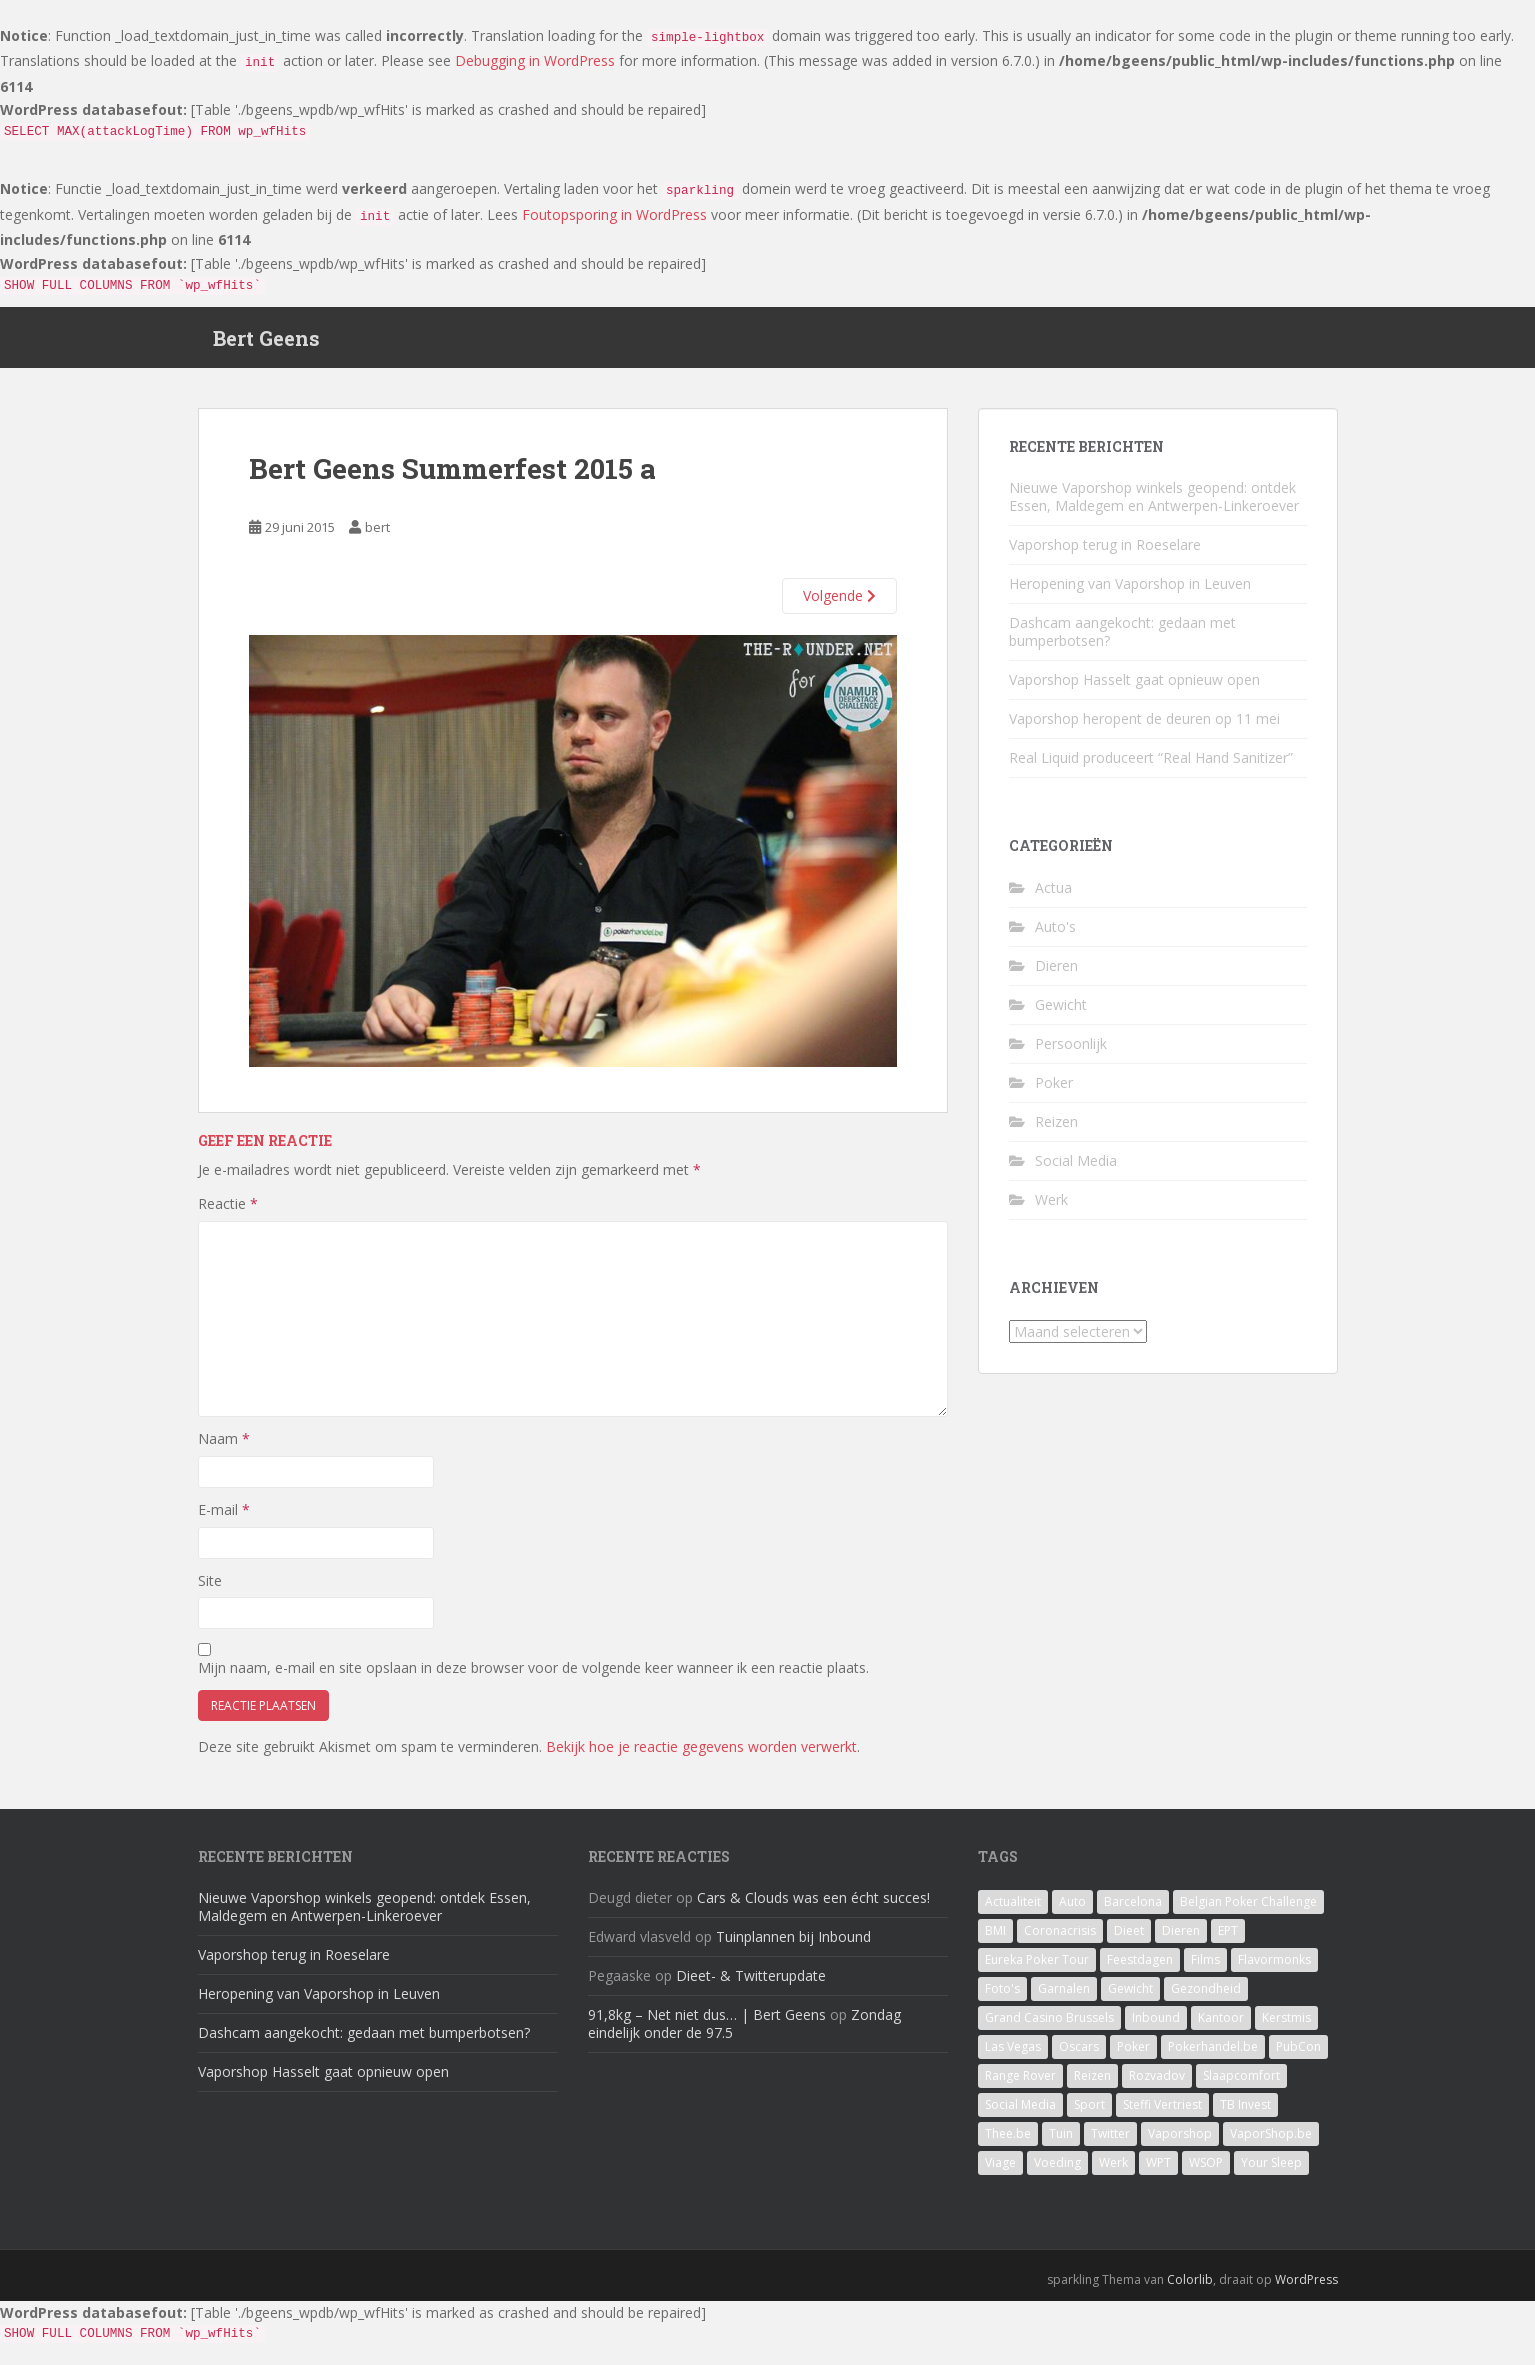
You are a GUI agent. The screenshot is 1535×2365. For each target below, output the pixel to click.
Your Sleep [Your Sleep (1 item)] (1271, 2172)
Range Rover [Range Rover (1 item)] (1020, 2085)
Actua (1053, 896)
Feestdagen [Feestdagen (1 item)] (1140, 1969)
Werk (1051, 1208)
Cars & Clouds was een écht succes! (813, 1907)
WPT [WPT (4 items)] (1158, 2172)
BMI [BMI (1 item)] (995, 1940)
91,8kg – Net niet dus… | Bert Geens (707, 2024)
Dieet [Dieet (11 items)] (1129, 1940)
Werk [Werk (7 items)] (1113, 2172)
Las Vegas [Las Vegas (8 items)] (1013, 2056)
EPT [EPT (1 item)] (1228, 1940)
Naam (224, 1448)
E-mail (224, 1518)
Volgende (839, 605)
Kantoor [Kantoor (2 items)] (1221, 2027)
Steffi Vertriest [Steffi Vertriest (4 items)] (1162, 2114)
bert (377, 536)
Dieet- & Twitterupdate (751, 1985)
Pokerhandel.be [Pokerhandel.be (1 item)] (1213, 2056)
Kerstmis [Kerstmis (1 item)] (1286, 2027)
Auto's (1055, 935)
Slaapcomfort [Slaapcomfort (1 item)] (1241, 2085)
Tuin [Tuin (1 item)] (1061, 2143)
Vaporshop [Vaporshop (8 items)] (1180, 2143)
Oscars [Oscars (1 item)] (1079, 2056)
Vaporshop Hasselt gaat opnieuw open (1134, 689)
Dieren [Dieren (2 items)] (1181, 1940)
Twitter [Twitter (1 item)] (1110, 2143)
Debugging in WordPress (535, 60)
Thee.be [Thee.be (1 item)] (1008, 2143)
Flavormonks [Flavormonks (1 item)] (1274, 1969)
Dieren (1056, 974)
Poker (1054, 1091)
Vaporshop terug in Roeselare (1105, 554)
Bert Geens (266, 342)
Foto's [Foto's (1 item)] (1002, 1998)
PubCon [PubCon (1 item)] (1298, 2056)
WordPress (1306, 2289)
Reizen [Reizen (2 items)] (1092, 2085)
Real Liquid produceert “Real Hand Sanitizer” (1151, 767)
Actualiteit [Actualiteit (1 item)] (1013, 1911)
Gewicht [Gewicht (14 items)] (1130, 1998)
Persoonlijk (1071, 1052)
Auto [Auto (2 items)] (1072, 1911)
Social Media (1076, 1169)
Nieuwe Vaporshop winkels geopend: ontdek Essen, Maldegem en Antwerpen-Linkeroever (1154, 506)
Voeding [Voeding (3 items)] (1057, 2172)
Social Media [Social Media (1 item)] (1020, 2114)
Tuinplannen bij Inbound (793, 1946)
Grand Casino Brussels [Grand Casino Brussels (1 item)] (1049, 2027)
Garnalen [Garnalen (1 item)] (1064, 1998)
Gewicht (1061, 1013)
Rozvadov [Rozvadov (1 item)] (1157, 2085)
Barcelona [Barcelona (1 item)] (1133, 1911)
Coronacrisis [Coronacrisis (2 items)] (1060, 1940)
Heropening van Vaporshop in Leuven (1130, 593)
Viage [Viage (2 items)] (1000, 2172)
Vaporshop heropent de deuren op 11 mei (1144, 728)
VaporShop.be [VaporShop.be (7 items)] (1271, 2143)
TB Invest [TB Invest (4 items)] (1245, 2114)
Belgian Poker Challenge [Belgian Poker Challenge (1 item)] (1248, 1911)
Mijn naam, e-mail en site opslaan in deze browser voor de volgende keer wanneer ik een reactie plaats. (533, 1676)
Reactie (228, 1213)
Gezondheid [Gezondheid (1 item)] (1206, 1998)
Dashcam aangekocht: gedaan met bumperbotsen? (1122, 641)
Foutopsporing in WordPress (614, 214)
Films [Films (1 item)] (1205, 1969)
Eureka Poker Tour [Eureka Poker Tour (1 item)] (1037, 1969)
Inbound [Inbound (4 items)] (1156, 2027)
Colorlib (1190, 2289)
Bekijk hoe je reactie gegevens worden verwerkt (701, 1755)
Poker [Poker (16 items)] (1133, 2056)
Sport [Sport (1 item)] (1089, 2114)
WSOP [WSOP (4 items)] (1206, 2172)
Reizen (1056, 1130)
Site (210, 1589)
